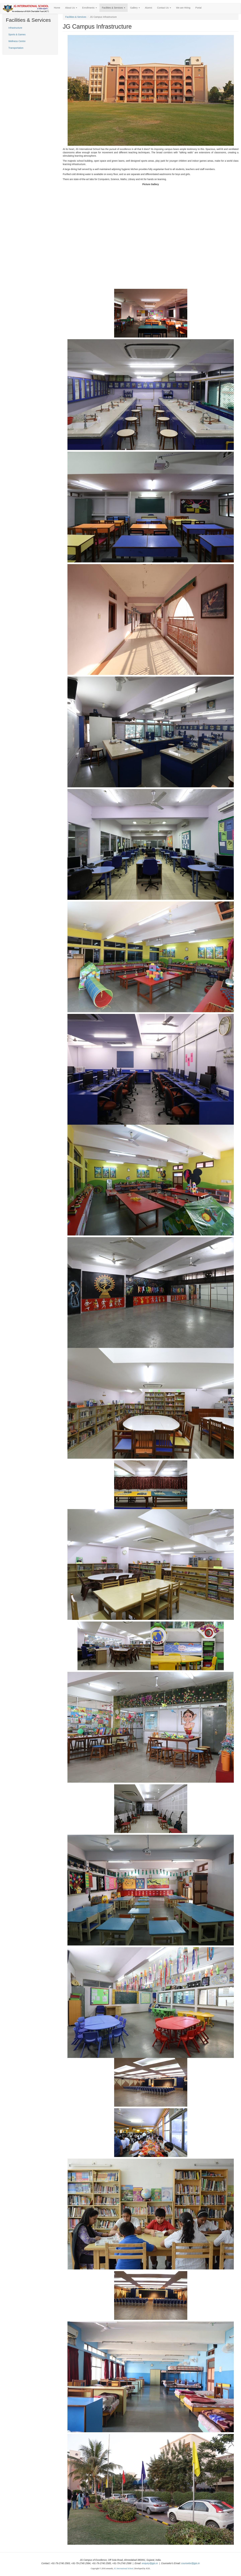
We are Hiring (183, 7)
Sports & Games (17, 34)
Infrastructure (15, 27)
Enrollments (89, 7)
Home (57, 7)
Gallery (135, 7)
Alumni (148, 7)
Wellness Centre (16, 41)
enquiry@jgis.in (150, 2563)
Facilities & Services (113, 7)
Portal (198, 7)
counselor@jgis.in (190, 2563)
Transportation (15, 48)
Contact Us (164, 7)
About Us (71, 7)
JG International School (123, 2568)
